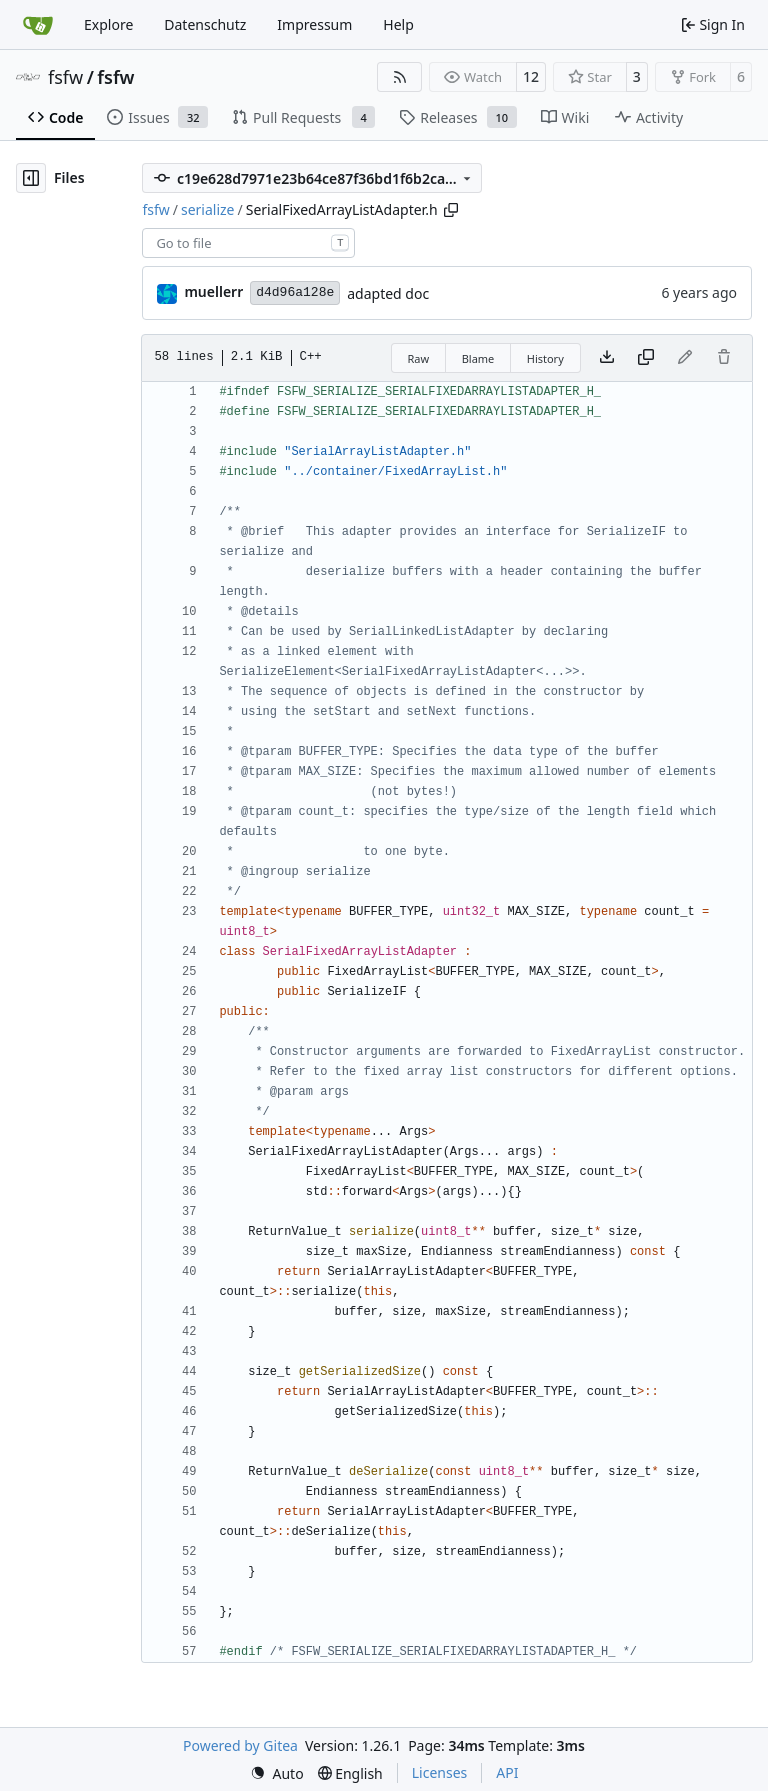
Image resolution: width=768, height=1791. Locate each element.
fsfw (65, 77)
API (507, 1772)
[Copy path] (451, 210)
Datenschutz (205, 24)
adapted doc (388, 293)
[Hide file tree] (31, 178)
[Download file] (607, 358)
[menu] (277, 1773)
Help (398, 24)
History (545, 358)
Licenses (440, 1772)
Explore (108, 24)
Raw (419, 358)
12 (531, 76)
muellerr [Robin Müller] (213, 291)
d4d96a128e (295, 292)
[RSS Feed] (400, 77)
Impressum (314, 24)
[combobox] (248, 243)
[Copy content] (646, 358)
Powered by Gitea (240, 1745)
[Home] (38, 25)
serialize (208, 209)
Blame (478, 358)
